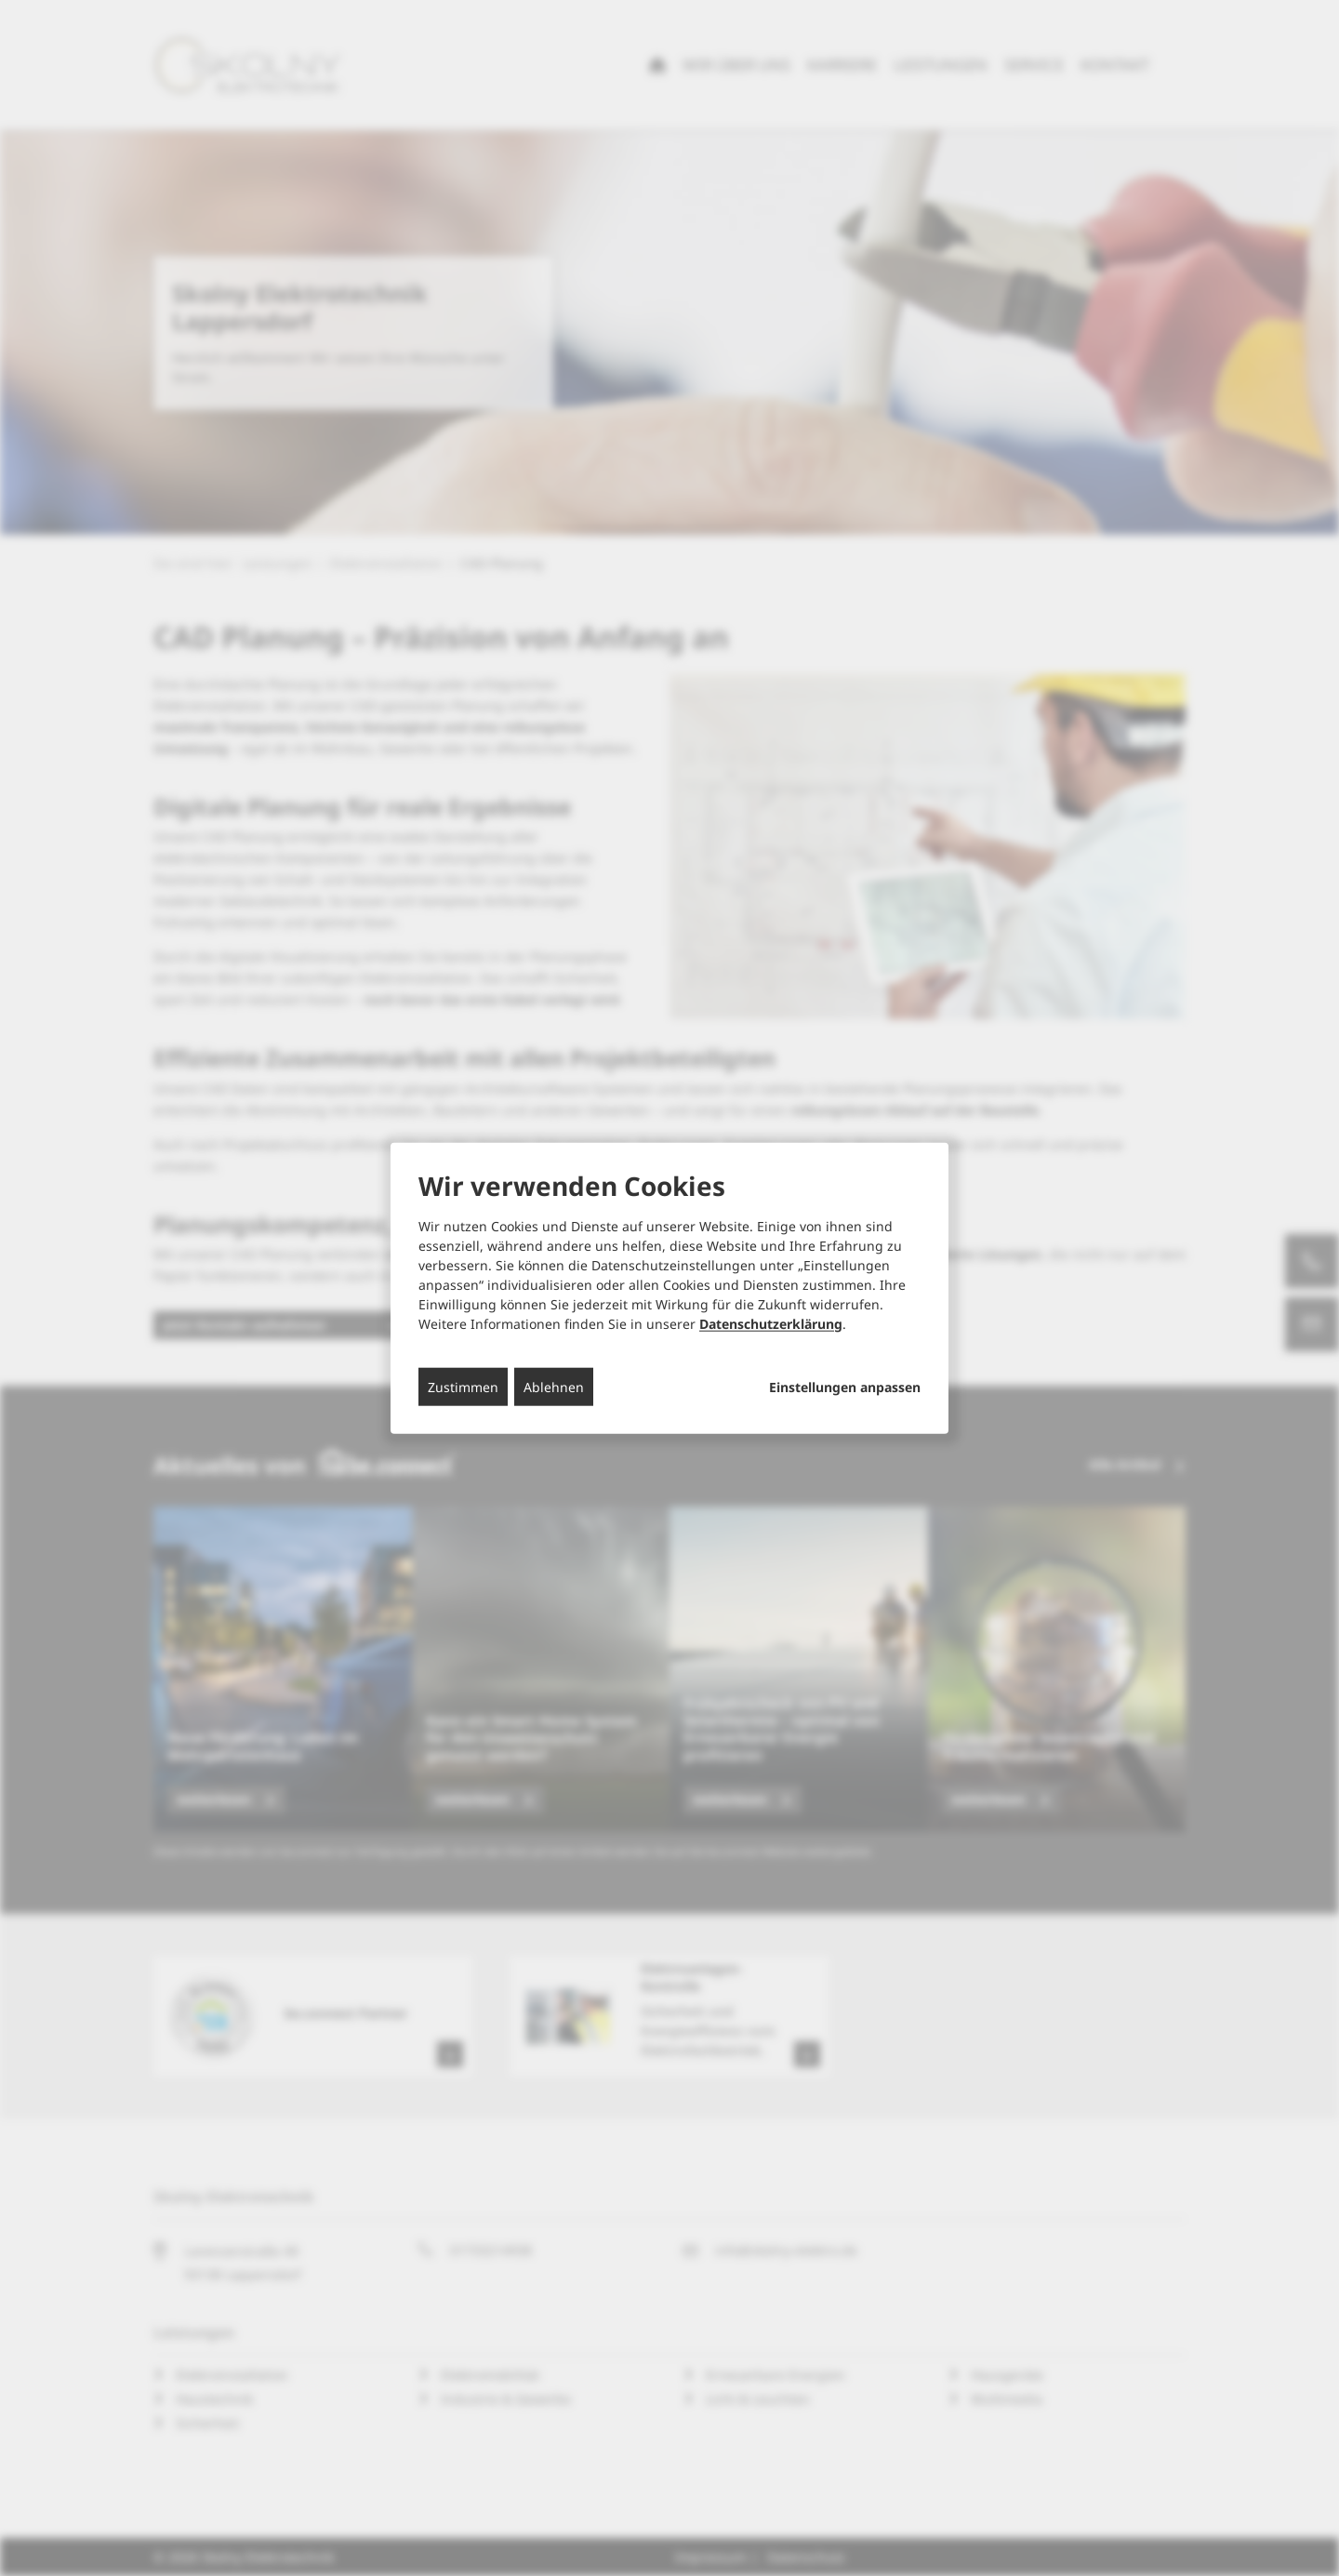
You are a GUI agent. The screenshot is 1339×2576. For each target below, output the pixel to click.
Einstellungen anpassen (845, 1386)
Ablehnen (554, 1386)
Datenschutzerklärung (770, 1323)
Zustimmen (463, 1386)
